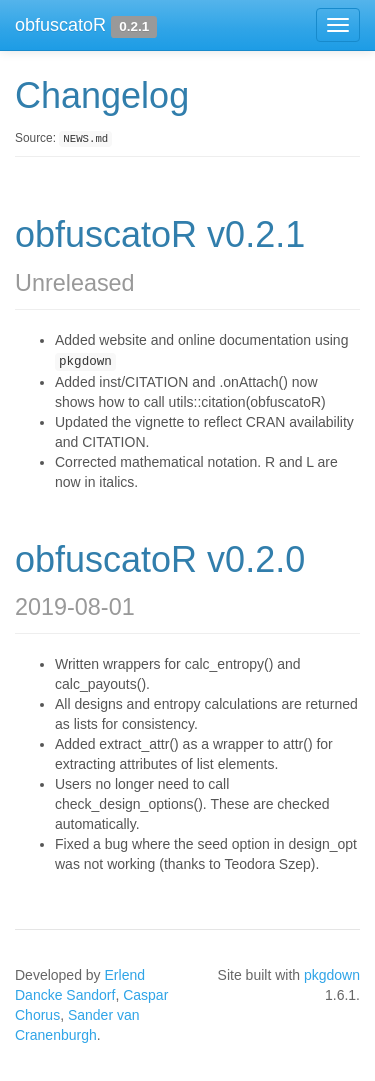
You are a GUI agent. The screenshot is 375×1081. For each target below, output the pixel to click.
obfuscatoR (60, 25)
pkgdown (332, 975)
